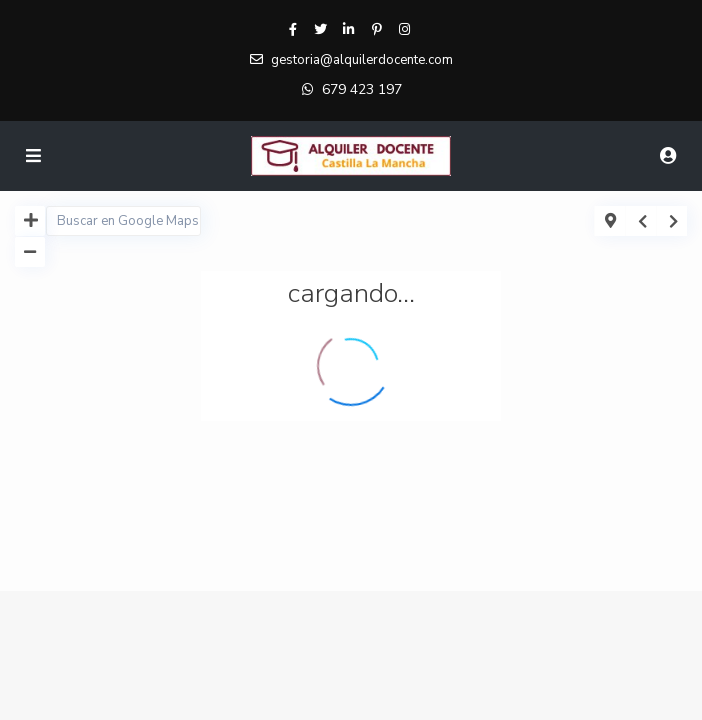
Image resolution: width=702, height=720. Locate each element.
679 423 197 (362, 89)
